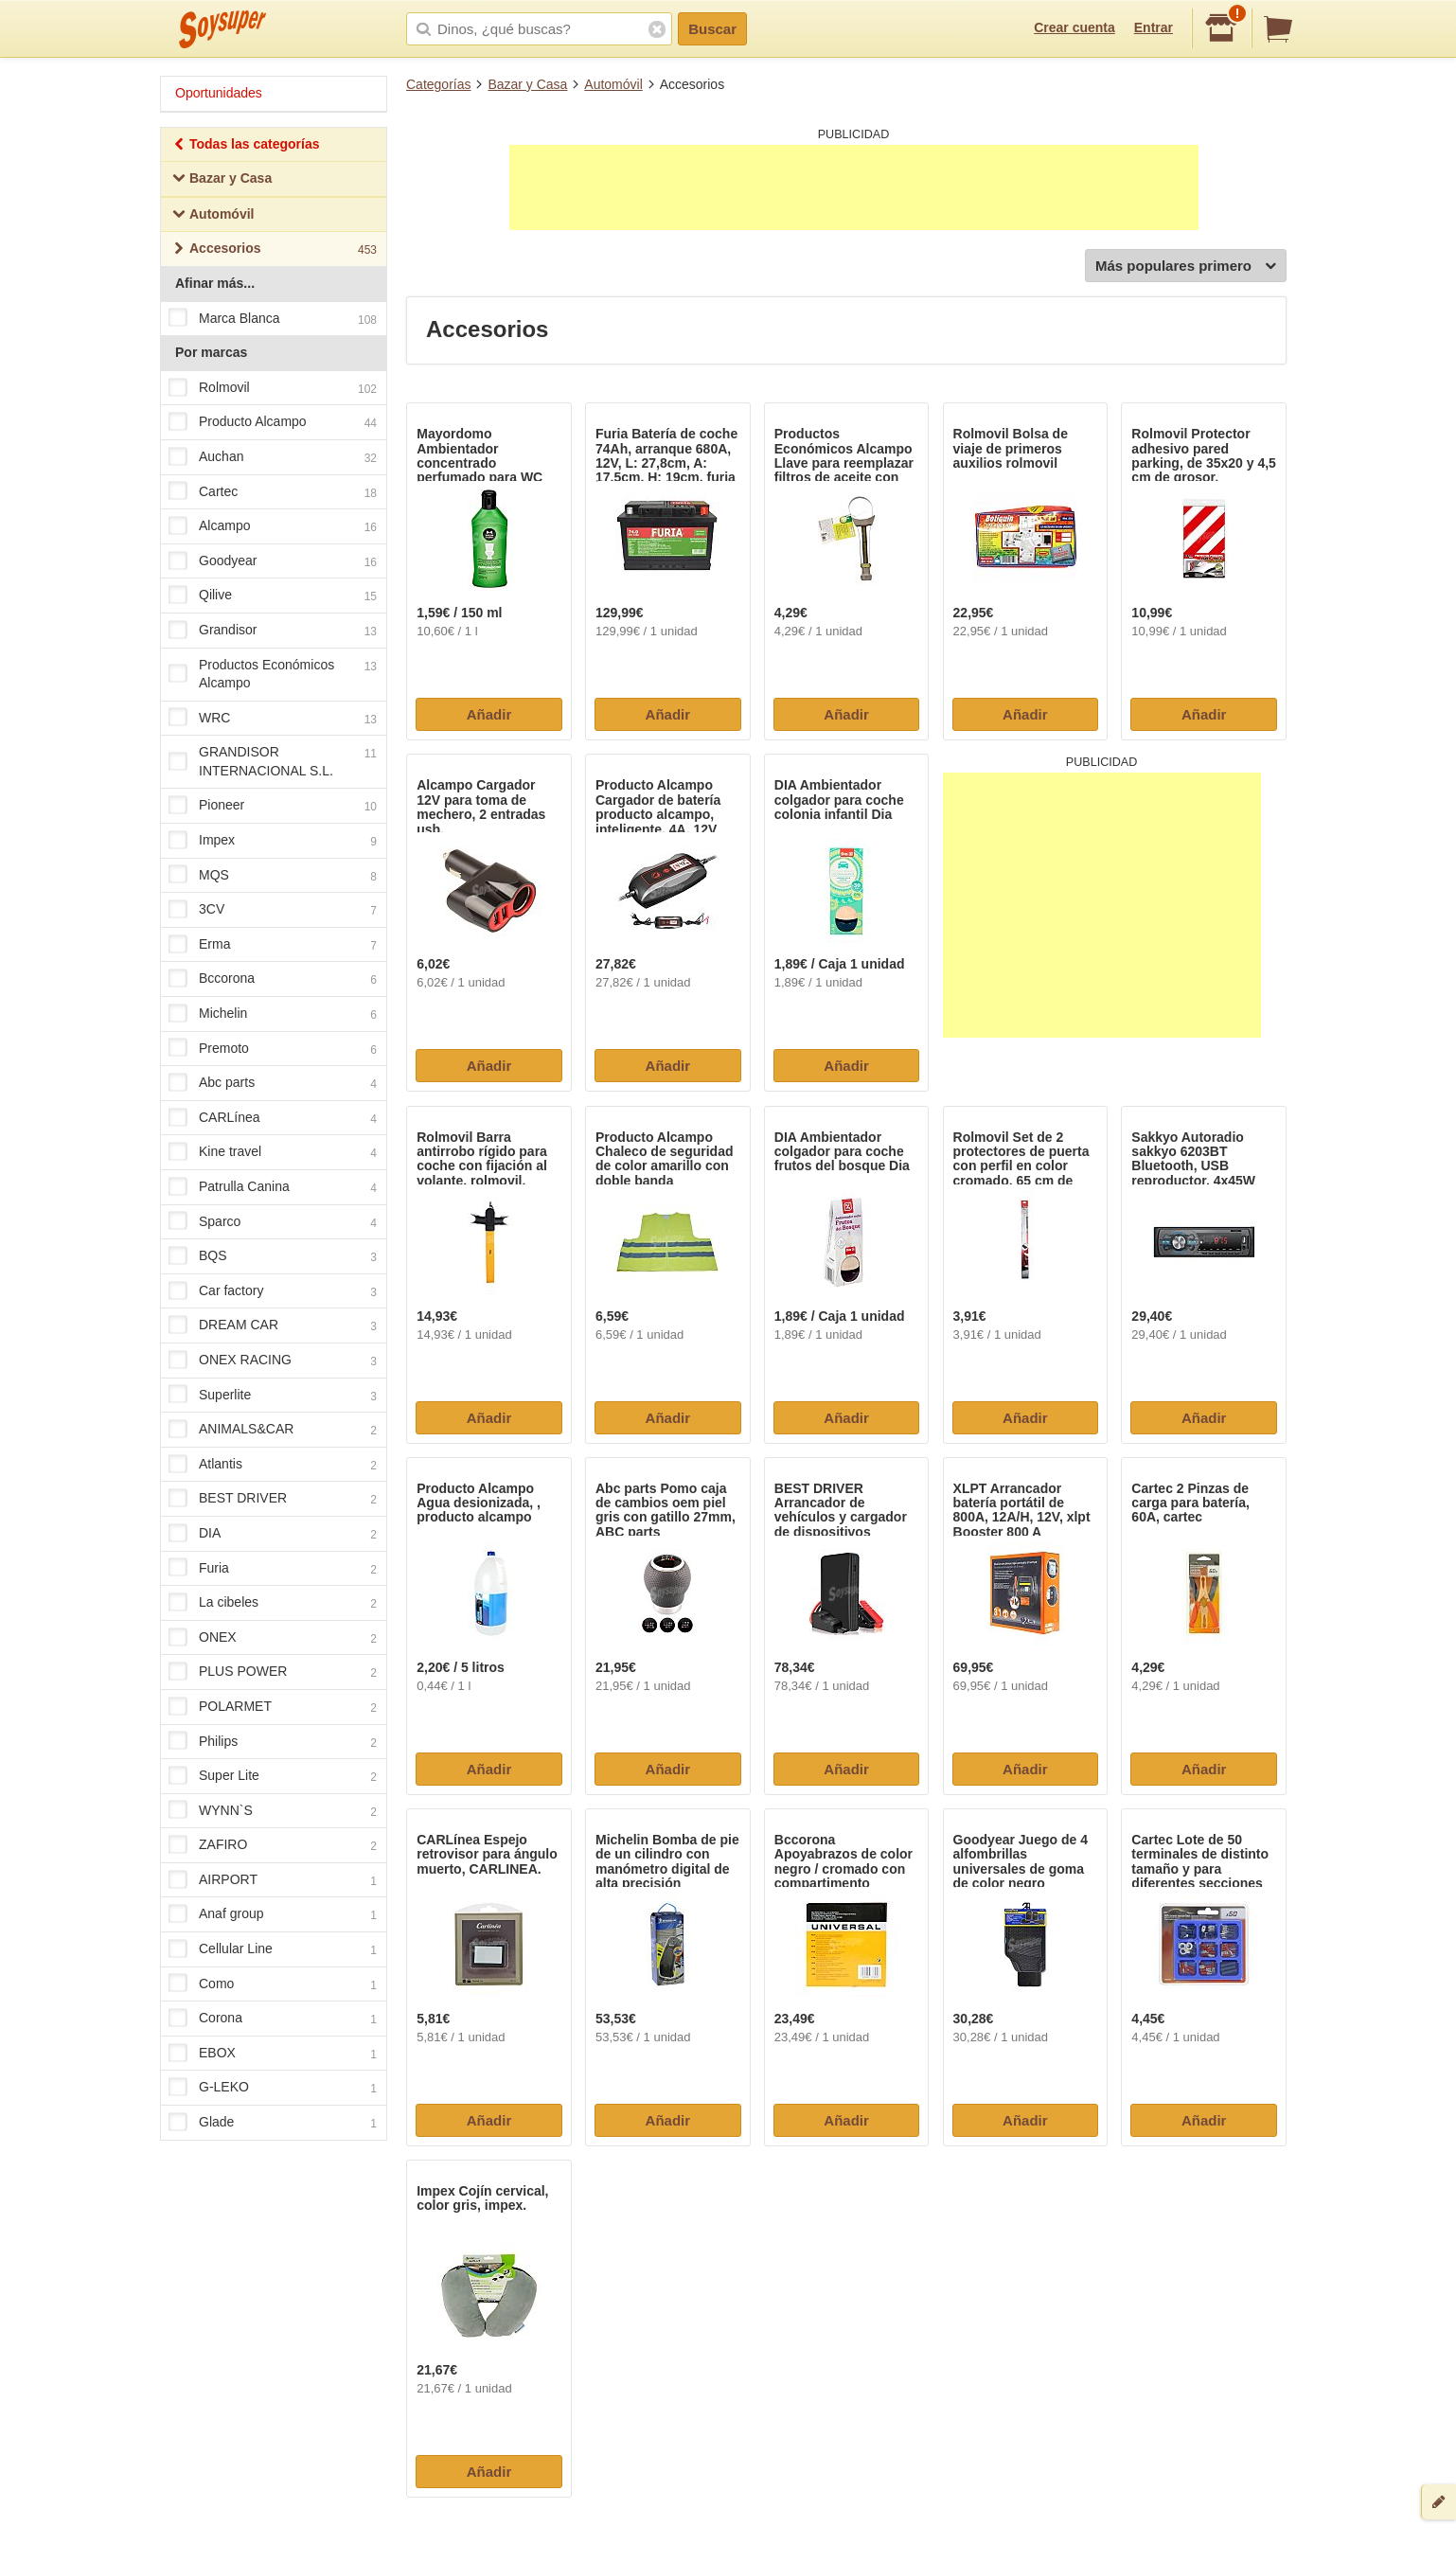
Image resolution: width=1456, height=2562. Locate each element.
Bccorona (273, 980)
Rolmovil (273, 388)
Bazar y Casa (527, 84)
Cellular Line (273, 1949)
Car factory (273, 1291)
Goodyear (273, 561)
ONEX (273, 1638)
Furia (273, 1568)
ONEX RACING (273, 1360)
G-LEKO (273, 2088)
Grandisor (273, 630)
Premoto (273, 1049)
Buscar (712, 29)
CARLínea (273, 1118)
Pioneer (273, 806)
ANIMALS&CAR (273, 1429)
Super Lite (273, 1776)
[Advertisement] (854, 187)
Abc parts (273, 1084)
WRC (273, 718)
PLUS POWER (273, 1673)
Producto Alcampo (273, 423)
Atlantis (273, 1464)
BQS (273, 1256)
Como (273, 1984)
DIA (273, 1533)
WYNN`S (273, 1811)
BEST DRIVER (273, 1499)
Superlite (273, 1395)
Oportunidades (218, 92)
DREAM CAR (273, 1326)
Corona (273, 2019)
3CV (273, 910)
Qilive (273, 596)
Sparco (273, 1222)
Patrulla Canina (273, 1187)
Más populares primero (1185, 267)
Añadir (489, 714)
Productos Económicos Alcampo (273, 674)
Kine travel (273, 1153)
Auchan (273, 457)
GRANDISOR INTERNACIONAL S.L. (273, 761)
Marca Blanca (273, 319)
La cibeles (273, 1602)
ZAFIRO (273, 1846)
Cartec (273, 492)
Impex (273, 840)
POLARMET (273, 1707)
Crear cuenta (1074, 27)
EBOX (273, 2053)
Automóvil (613, 84)
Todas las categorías (245, 146)
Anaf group (273, 1915)
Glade (273, 2122)
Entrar (1153, 27)
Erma (273, 944)
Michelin (273, 1014)
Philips (273, 1742)
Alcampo (273, 526)
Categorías (438, 84)
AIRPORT (273, 1880)
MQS (273, 875)
